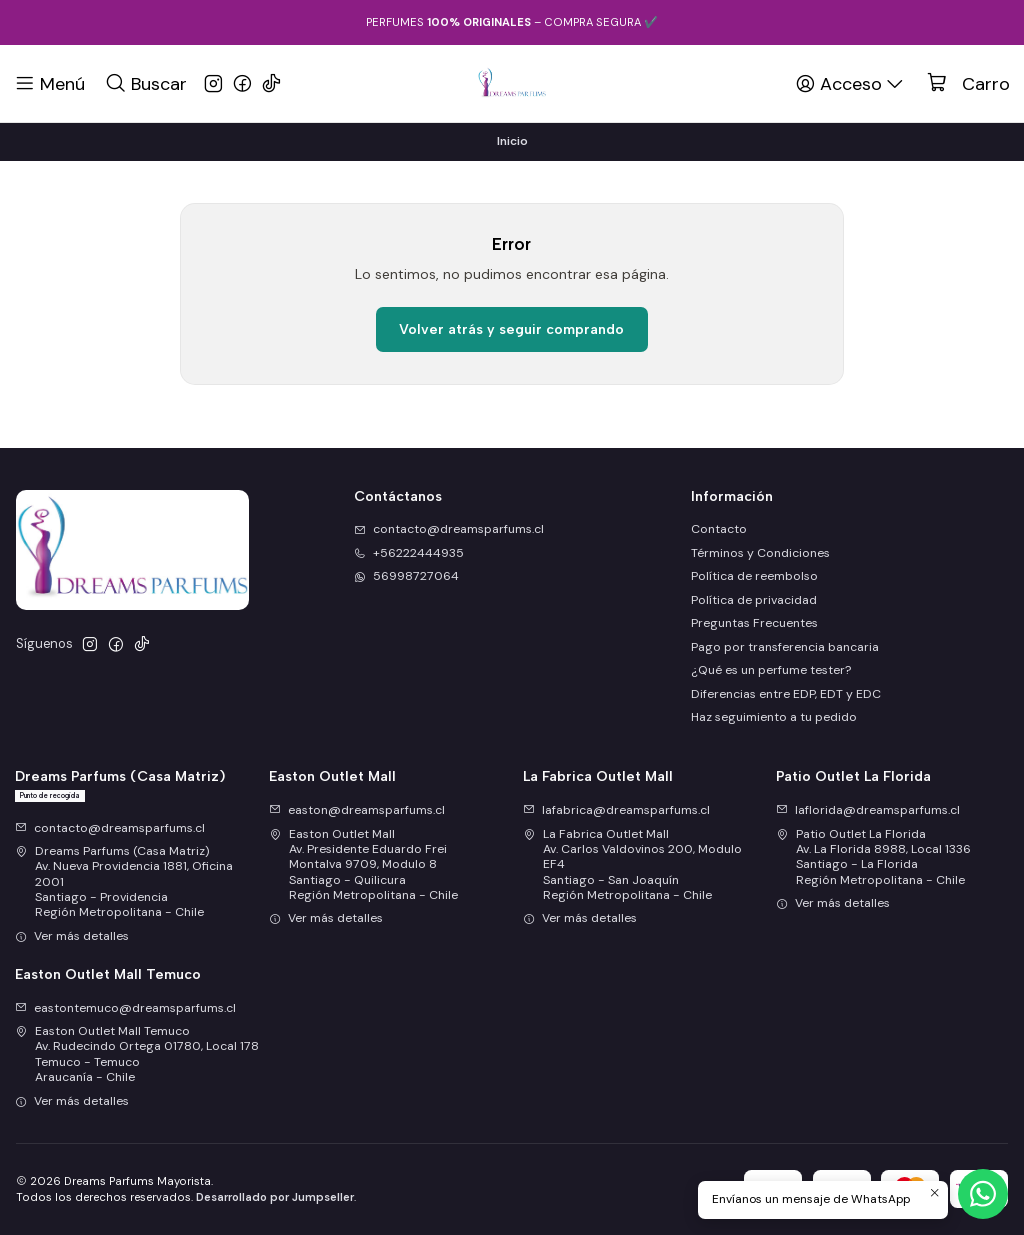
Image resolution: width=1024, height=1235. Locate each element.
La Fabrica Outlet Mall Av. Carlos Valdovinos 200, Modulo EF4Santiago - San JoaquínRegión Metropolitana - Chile (632, 864)
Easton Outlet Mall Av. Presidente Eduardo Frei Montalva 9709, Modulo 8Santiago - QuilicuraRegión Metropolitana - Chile (363, 864)
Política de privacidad (754, 600)
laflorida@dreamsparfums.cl (868, 810)
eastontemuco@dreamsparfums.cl (125, 1008)
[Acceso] (851, 83)
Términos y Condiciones (760, 553)
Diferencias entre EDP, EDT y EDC (786, 694)
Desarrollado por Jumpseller (275, 1197)
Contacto (719, 529)
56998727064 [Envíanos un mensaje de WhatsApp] (406, 576)
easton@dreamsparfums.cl (357, 810)
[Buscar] (145, 83)
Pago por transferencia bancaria (785, 647)
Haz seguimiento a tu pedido (774, 717)
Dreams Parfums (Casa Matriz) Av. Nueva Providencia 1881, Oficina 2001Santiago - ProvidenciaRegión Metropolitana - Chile (124, 881)
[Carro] (968, 84)
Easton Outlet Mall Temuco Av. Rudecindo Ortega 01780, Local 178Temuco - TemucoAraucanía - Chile (137, 1054)
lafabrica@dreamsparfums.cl (616, 810)
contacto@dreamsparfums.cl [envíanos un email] (449, 529)
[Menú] (50, 83)
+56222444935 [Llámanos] (409, 553)
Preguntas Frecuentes (754, 623)
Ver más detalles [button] (72, 936)
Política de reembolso (754, 576)
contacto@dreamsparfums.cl (110, 828)
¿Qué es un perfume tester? (771, 670)
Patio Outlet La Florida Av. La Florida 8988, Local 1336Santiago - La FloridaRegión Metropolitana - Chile (873, 857)
